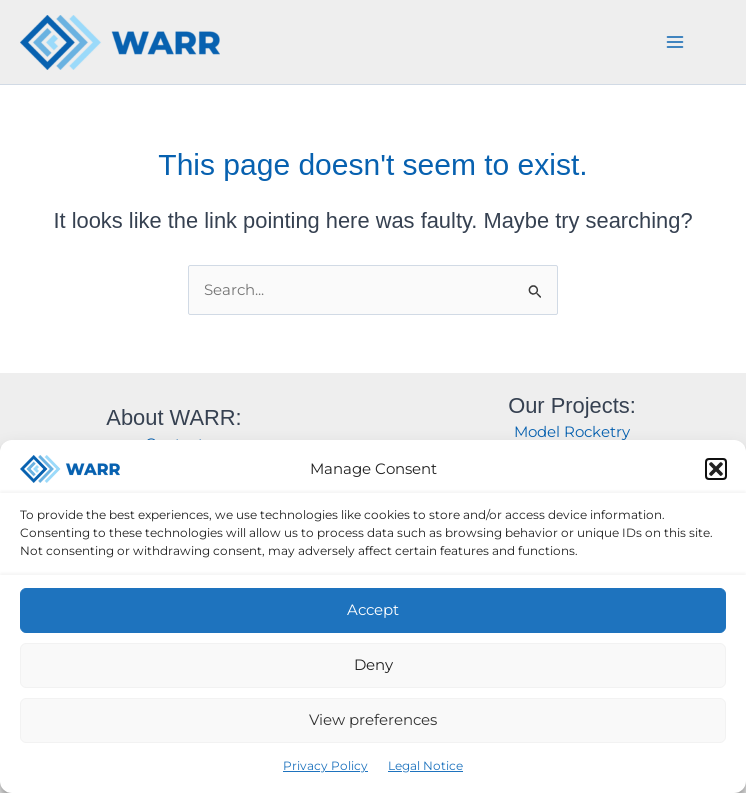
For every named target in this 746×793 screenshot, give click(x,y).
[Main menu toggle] (675, 42)
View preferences (373, 719)
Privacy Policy (325, 765)
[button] (716, 469)
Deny (373, 664)
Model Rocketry (572, 432)
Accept (373, 609)
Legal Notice (425, 765)
